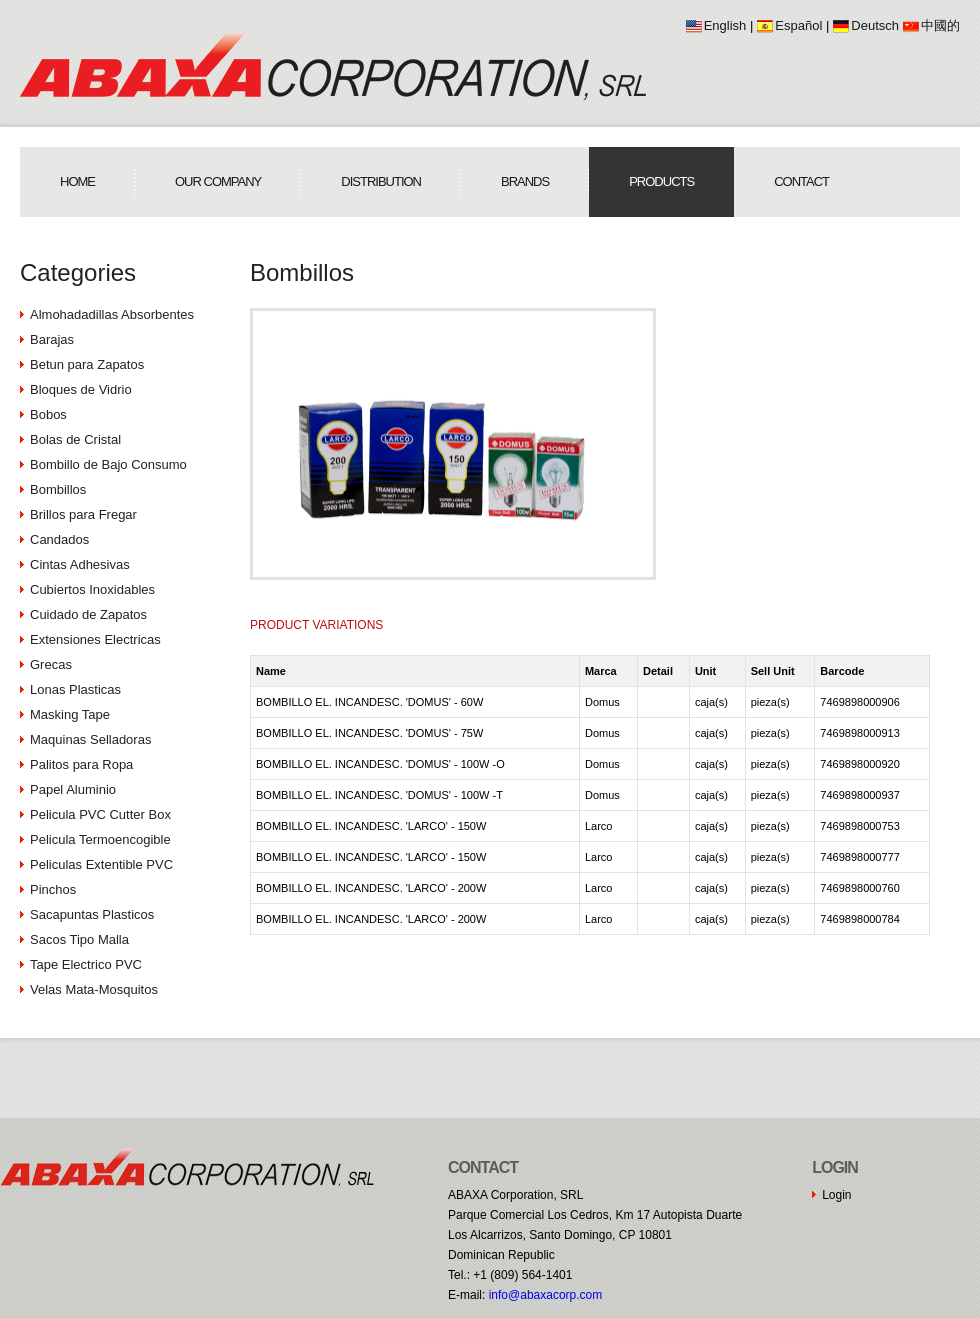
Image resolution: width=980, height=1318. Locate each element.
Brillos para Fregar (83, 514)
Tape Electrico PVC (86, 964)
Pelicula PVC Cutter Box (100, 814)
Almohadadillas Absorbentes (112, 314)
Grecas (51, 664)
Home (77, 181)
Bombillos (58, 489)
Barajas (52, 339)
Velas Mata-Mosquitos (94, 989)
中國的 (940, 25)
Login (836, 1195)
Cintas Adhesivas (80, 564)
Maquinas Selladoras (90, 739)
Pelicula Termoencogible (100, 839)
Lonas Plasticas (75, 689)
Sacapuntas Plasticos (92, 914)
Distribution (381, 181)
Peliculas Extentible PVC (101, 864)
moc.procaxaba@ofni (546, 1295)
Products (661, 181)
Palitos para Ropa (81, 764)
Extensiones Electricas (95, 639)
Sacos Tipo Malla (79, 939)
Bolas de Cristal (75, 439)
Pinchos (53, 889)
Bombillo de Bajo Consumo (108, 464)
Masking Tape (70, 714)
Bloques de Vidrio (81, 389)
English (725, 25)
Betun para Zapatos (87, 364)
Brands (525, 181)
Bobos (48, 414)
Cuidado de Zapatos (88, 614)
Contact (801, 181)
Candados (59, 539)
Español (798, 25)
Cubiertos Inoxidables (92, 589)
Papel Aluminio (73, 789)
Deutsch (875, 25)
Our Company (218, 181)
